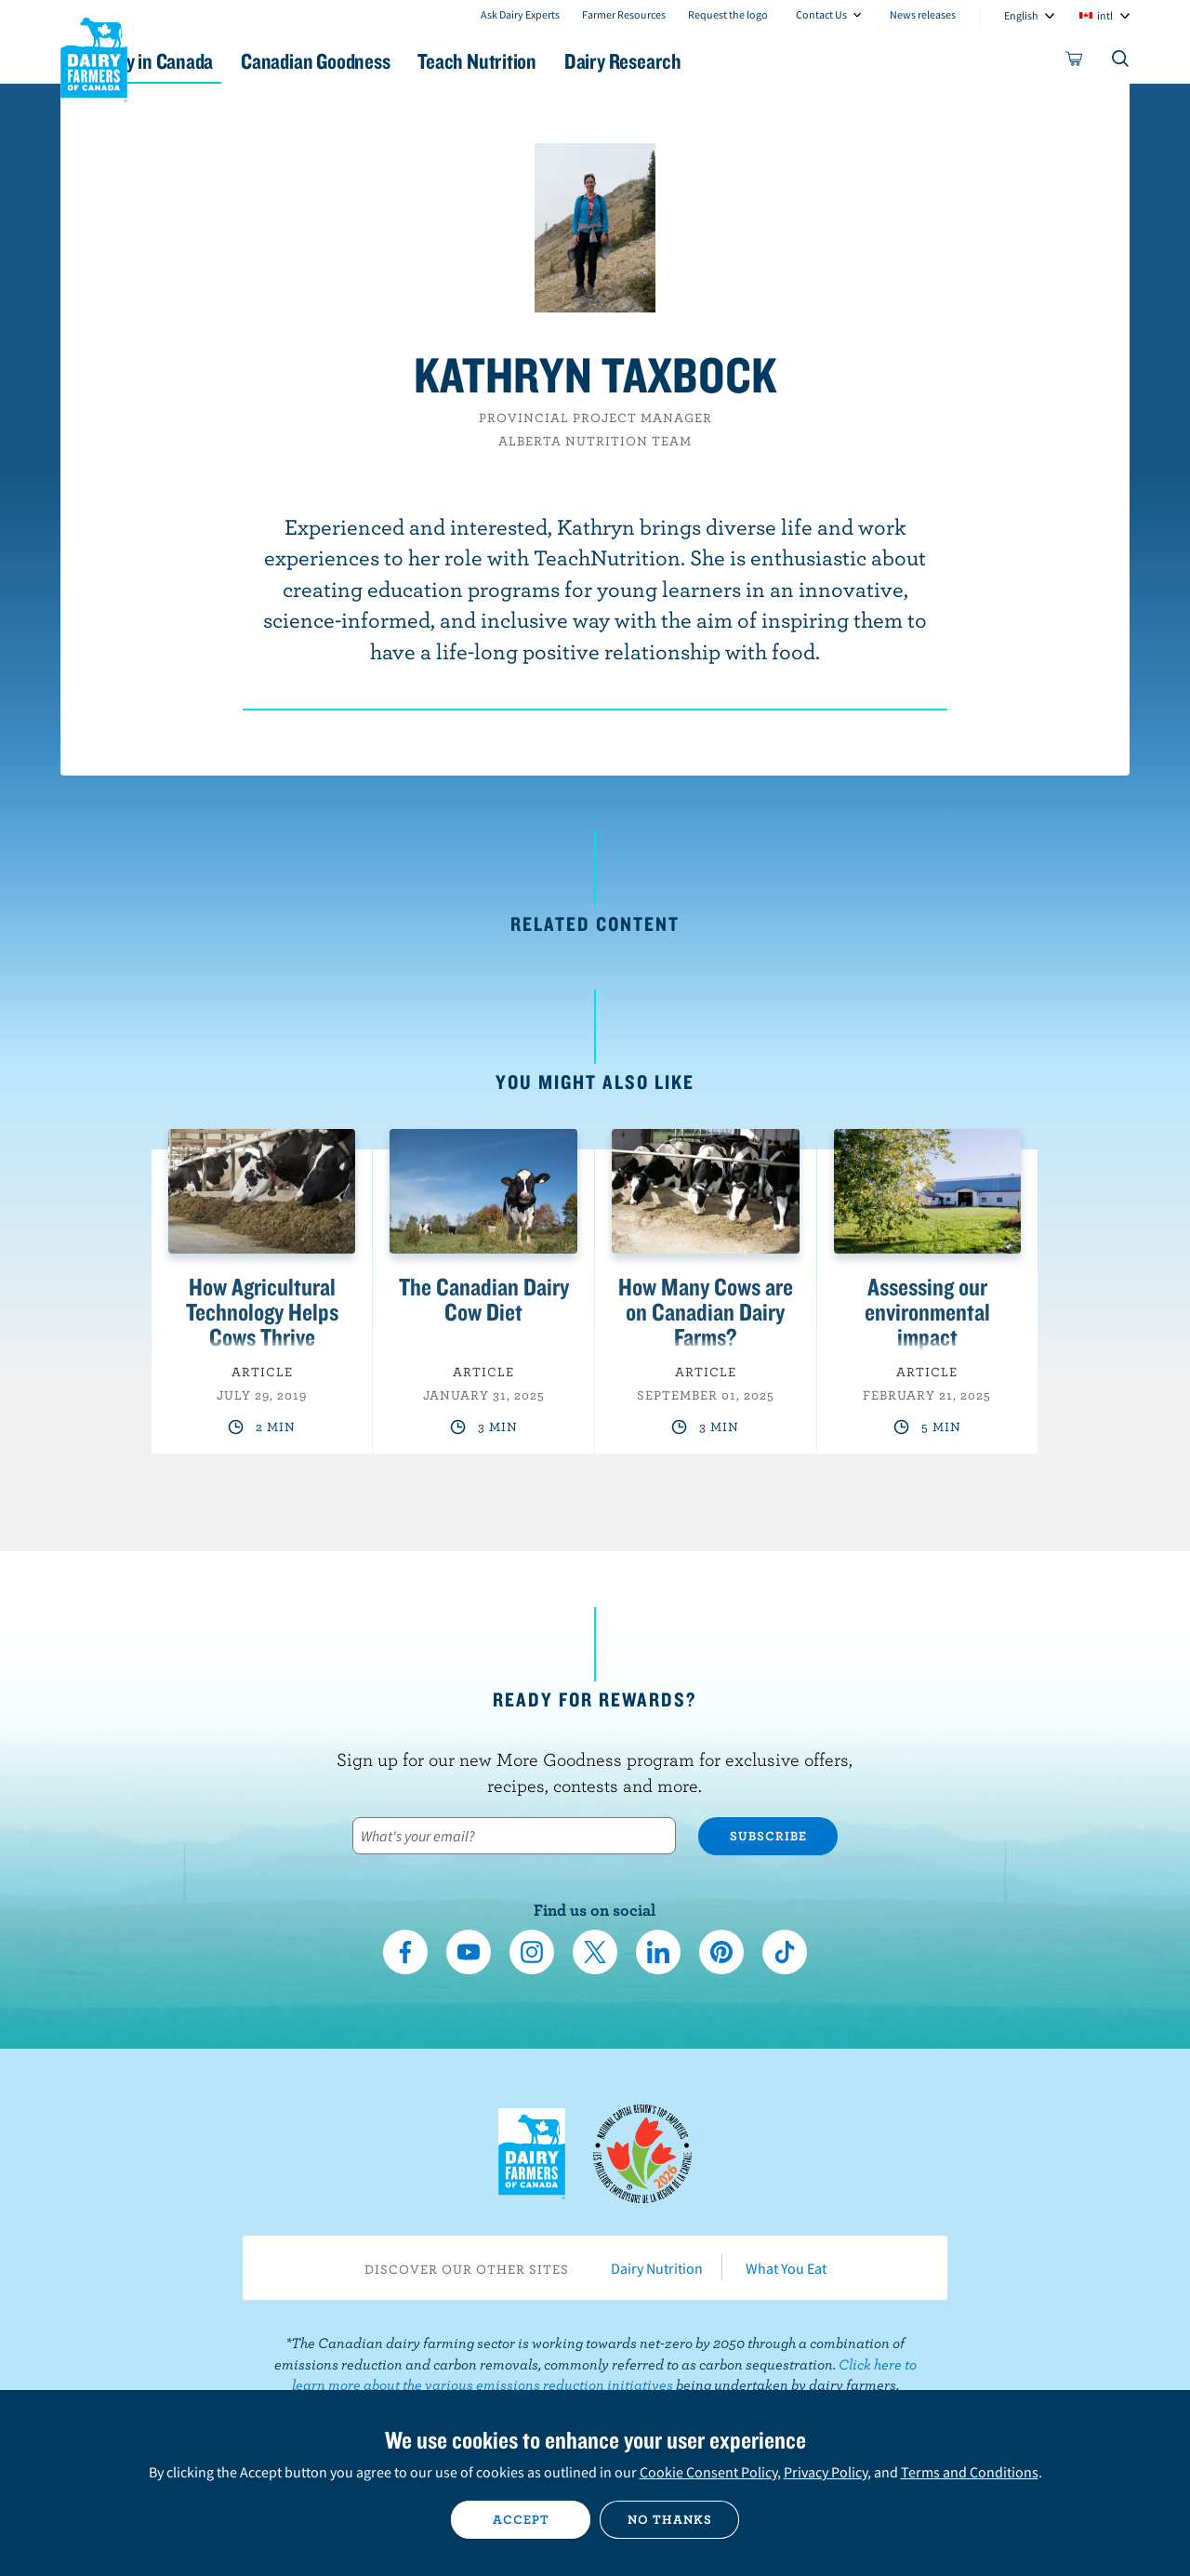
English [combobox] (1021, 15)
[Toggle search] (1121, 62)
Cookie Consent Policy (708, 2472)
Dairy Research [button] (769, 60)
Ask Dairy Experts (520, 14)
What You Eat (786, 2268)
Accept (521, 2519)
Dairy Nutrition (657, 2268)
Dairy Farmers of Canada (93, 56)
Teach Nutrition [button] (602, 60)
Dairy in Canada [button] (236, 60)
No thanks (670, 2519)
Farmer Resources (624, 14)
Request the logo (728, 14)
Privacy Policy (825, 2472)
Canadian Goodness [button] (419, 60)
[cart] (1074, 62)
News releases (923, 14)
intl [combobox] (1105, 15)
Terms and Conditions (969, 2472)
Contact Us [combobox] (821, 14)
